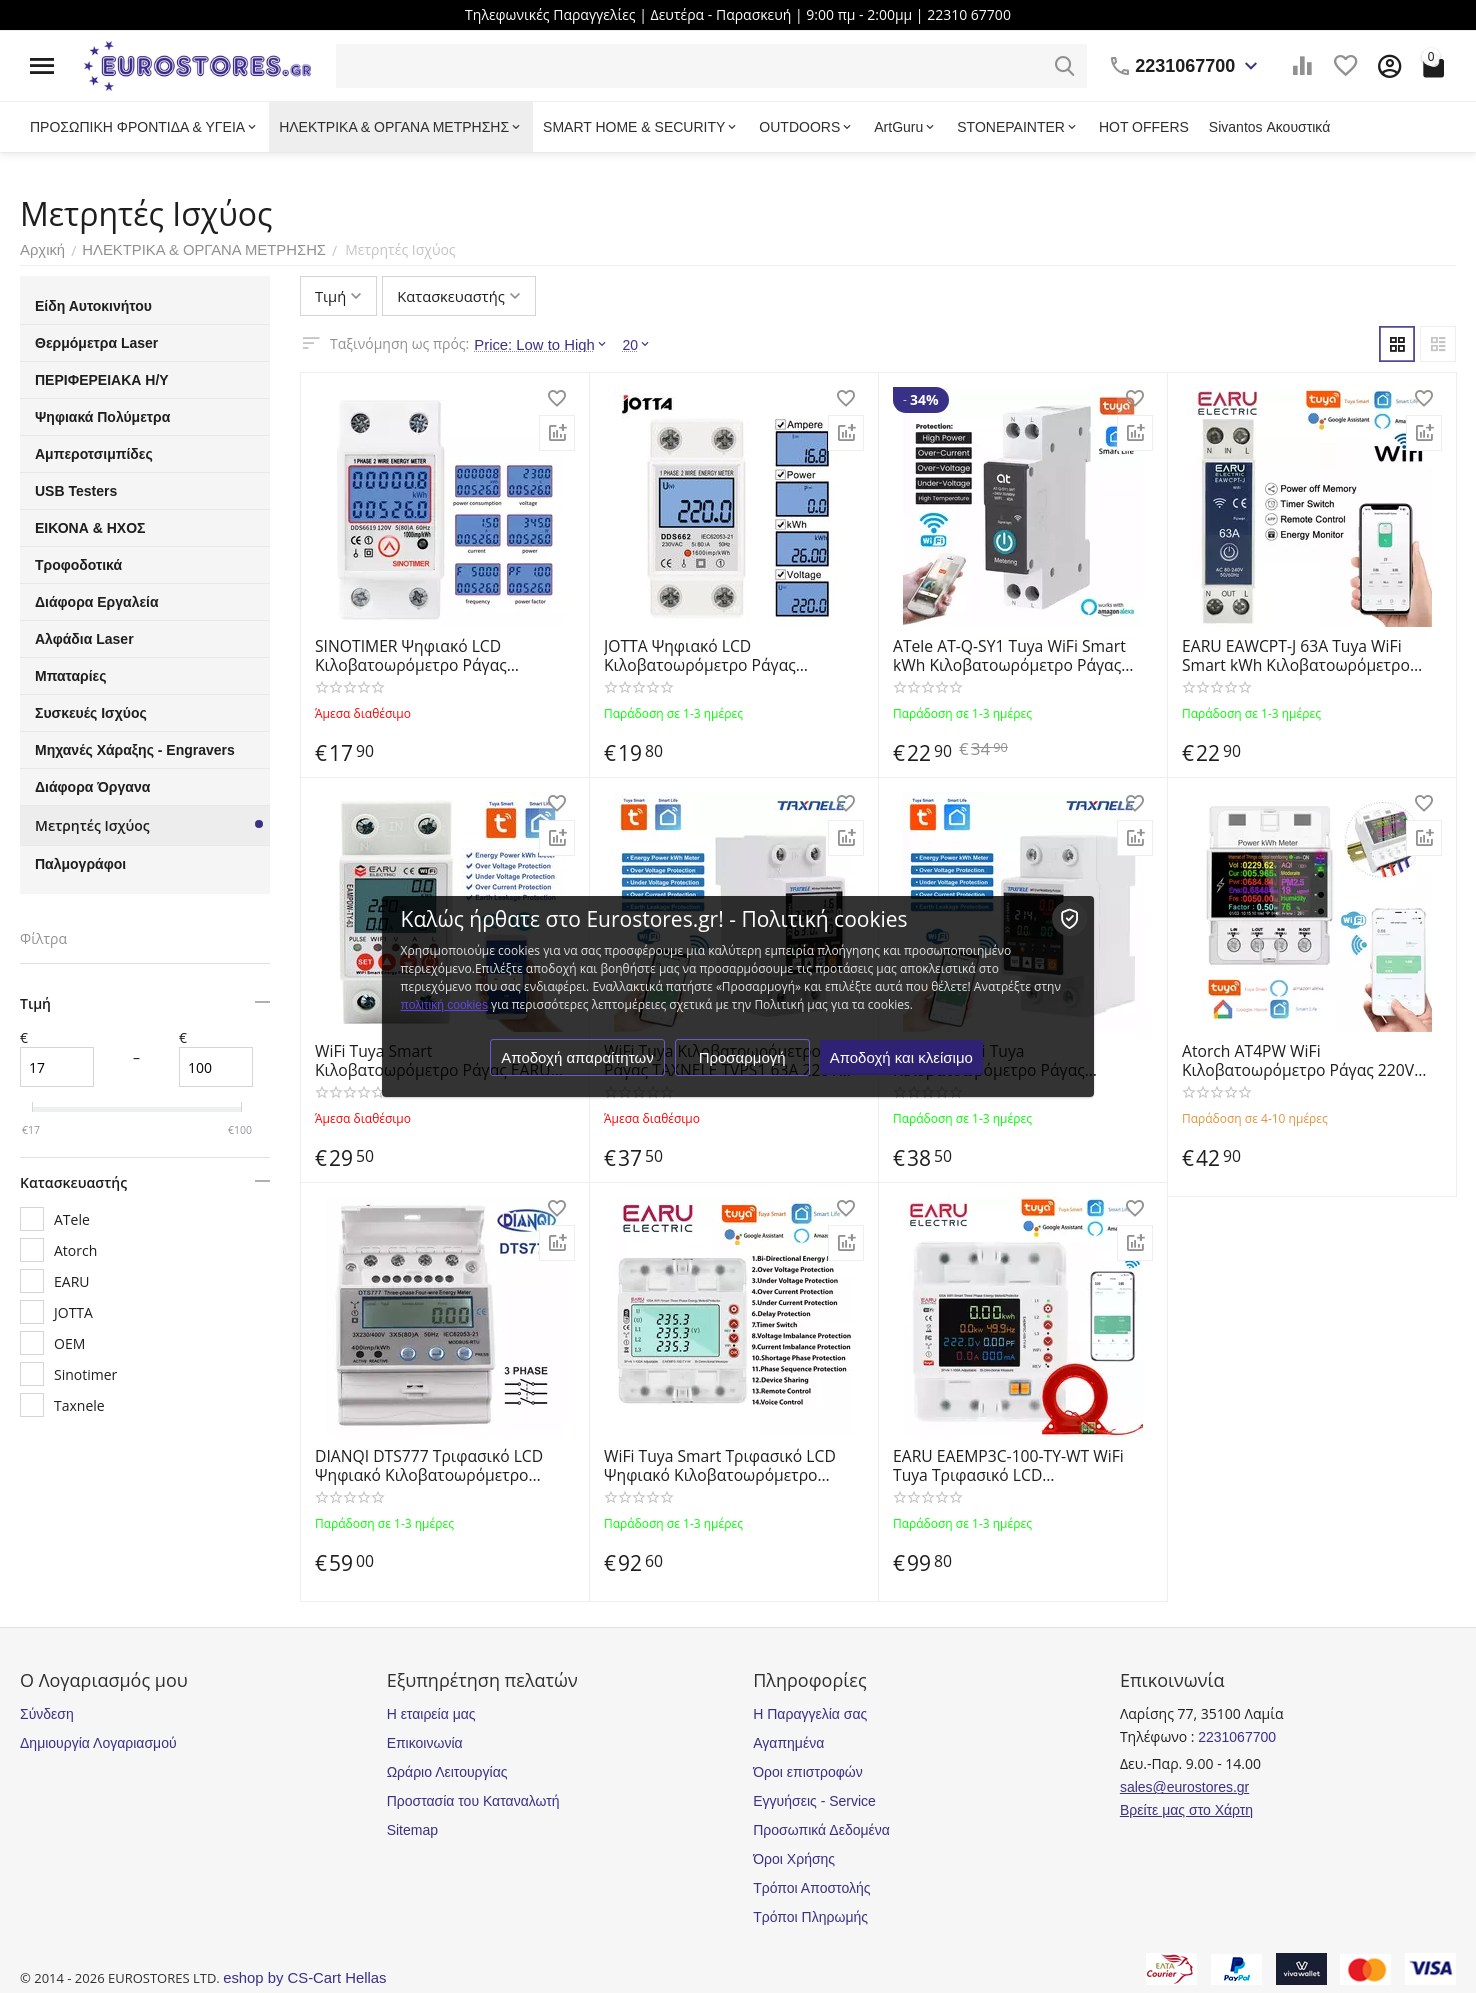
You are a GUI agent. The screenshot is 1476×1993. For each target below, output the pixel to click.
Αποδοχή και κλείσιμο (902, 1066)
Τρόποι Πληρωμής (810, 1917)
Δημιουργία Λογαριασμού (98, 1743)
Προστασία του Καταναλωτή (473, 1801)
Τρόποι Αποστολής (811, 1888)
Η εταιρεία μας (431, 1714)
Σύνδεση (47, 1714)
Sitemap (412, 1830)
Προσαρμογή (743, 1066)
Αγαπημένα (788, 1743)
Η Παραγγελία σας (810, 1714)
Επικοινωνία (425, 1743)
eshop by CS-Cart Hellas (300, 1978)
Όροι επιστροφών (808, 1772)
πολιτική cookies (859, 996)
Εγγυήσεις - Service (814, 1801)
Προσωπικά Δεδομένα (821, 1830)
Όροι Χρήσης (794, 1859)
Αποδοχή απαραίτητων (579, 1066)
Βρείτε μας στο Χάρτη (1186, 1810)
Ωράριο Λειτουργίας (447, 1772)
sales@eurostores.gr (1184, 1787)
